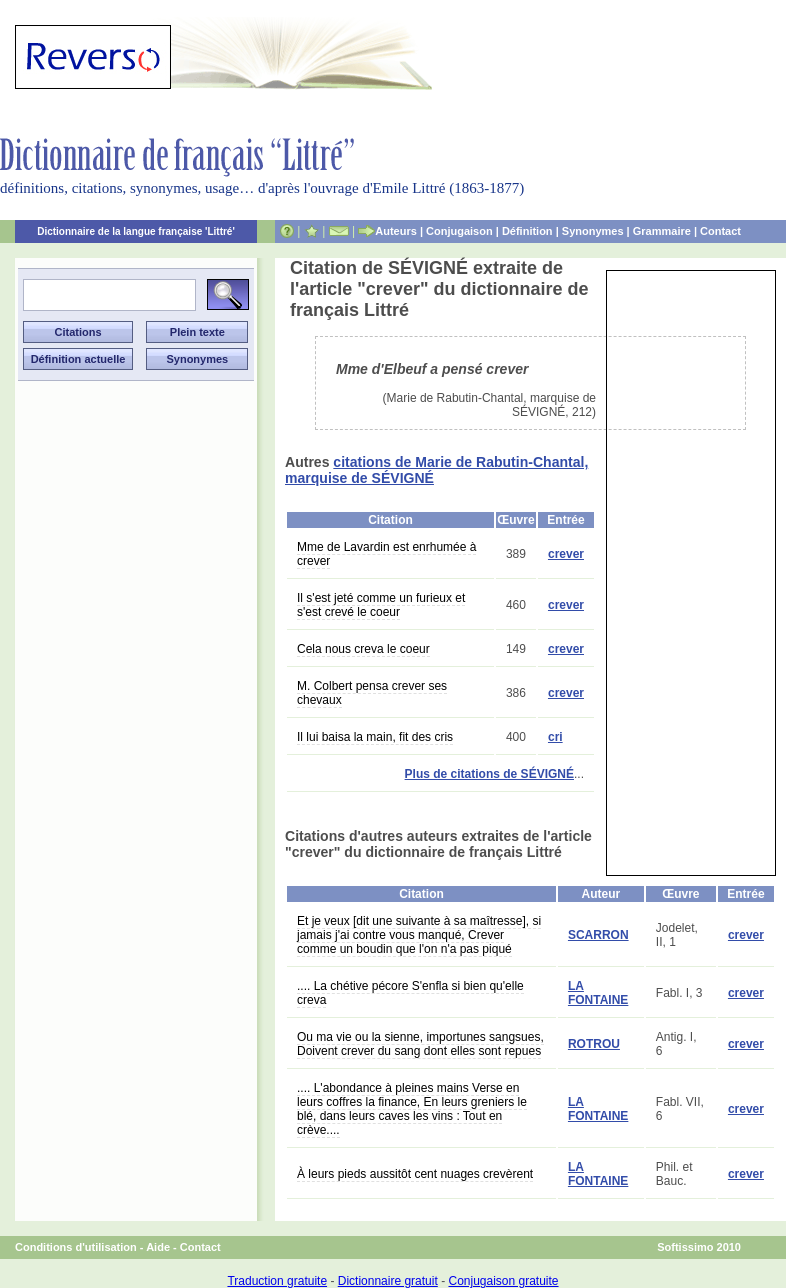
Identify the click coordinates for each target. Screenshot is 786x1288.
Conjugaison (459, 231)
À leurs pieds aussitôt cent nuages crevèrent (415, 1174)
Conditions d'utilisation (76, 1247)
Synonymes (593, 231)
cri (555, 737)
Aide (158, 1247)
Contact (720, 231)
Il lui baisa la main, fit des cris (375, 737)
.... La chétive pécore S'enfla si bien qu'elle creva (410, 993)
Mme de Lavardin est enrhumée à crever (386, 554)
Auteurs (396, 231)
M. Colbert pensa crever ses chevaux (372, 693)
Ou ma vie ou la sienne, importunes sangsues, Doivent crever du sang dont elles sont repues (420, 1044)
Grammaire (662, 231)
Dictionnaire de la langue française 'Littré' (136, 231)
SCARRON (598, 935)
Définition (527, 231)
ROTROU (594, 1044)
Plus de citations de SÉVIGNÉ (489, 774)
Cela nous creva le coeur (363, 649)
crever (566, 554)
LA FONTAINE (598, 993)
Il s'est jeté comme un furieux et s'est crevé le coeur (381, 605)
